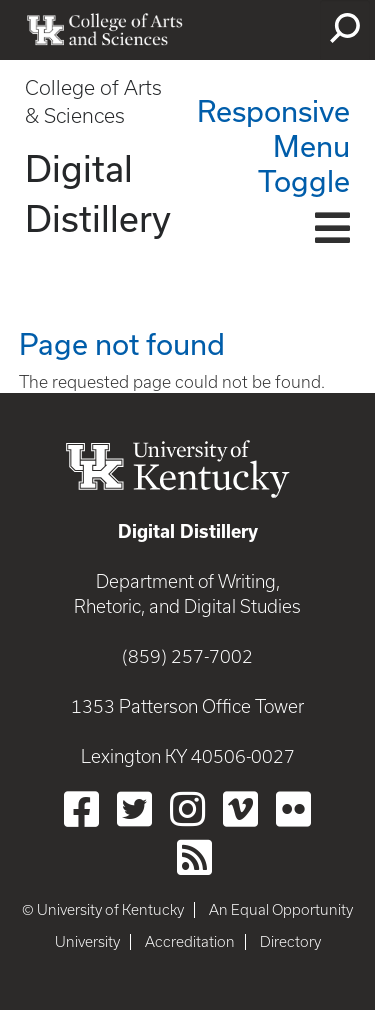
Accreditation (190, 942)
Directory (290, 942)
